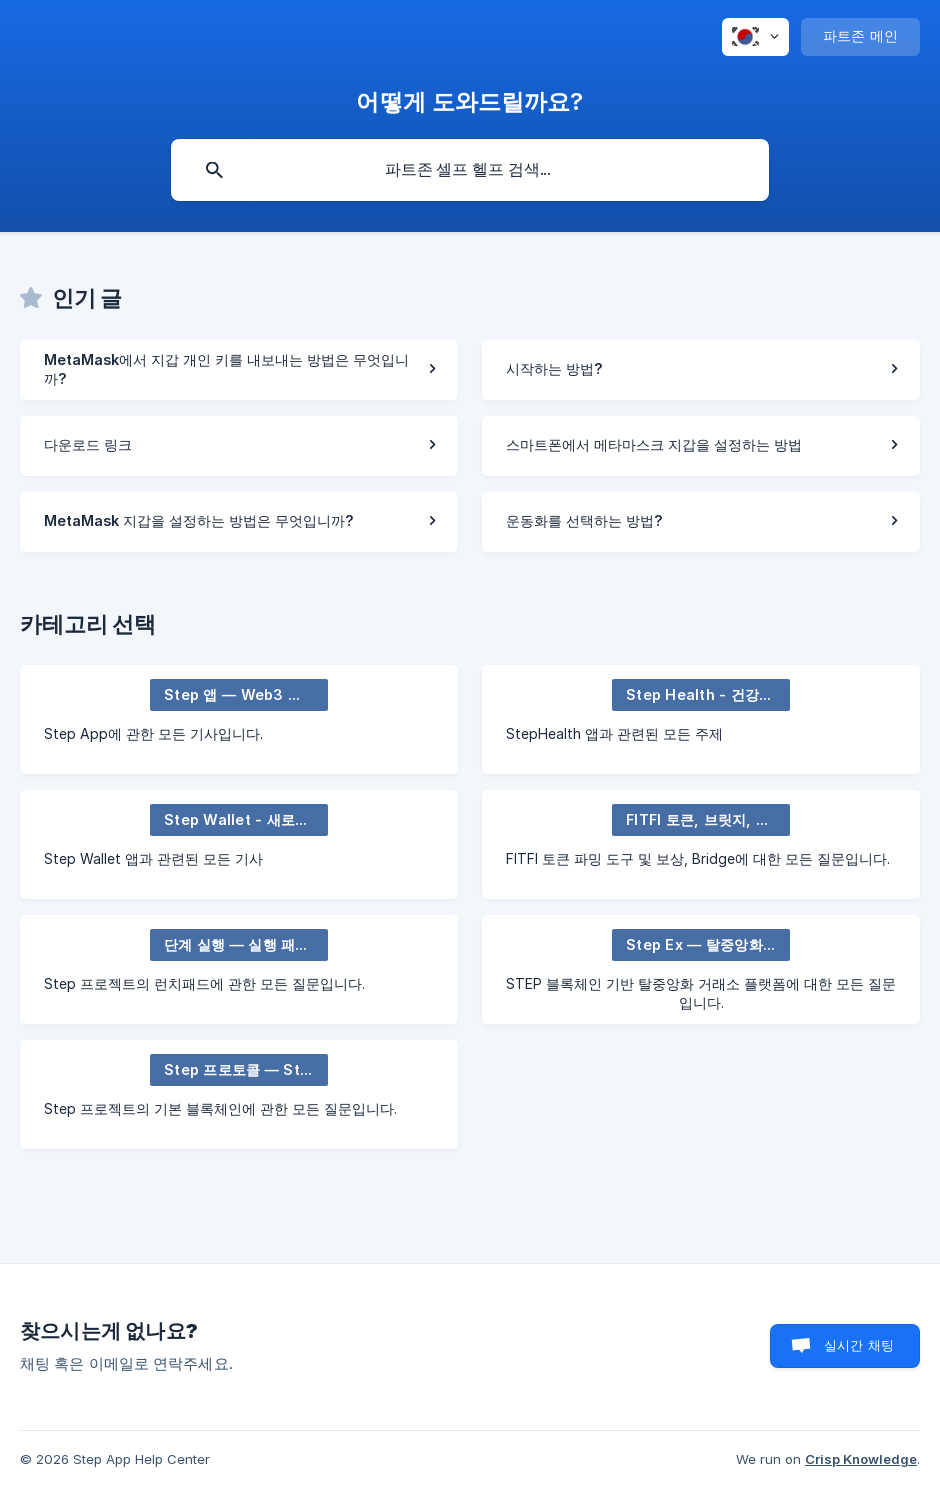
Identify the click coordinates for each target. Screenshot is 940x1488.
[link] (239, 370)
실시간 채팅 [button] (859, 1345)
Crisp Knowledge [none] (861, 1459)
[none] (755, 37)
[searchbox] (470, 170)
